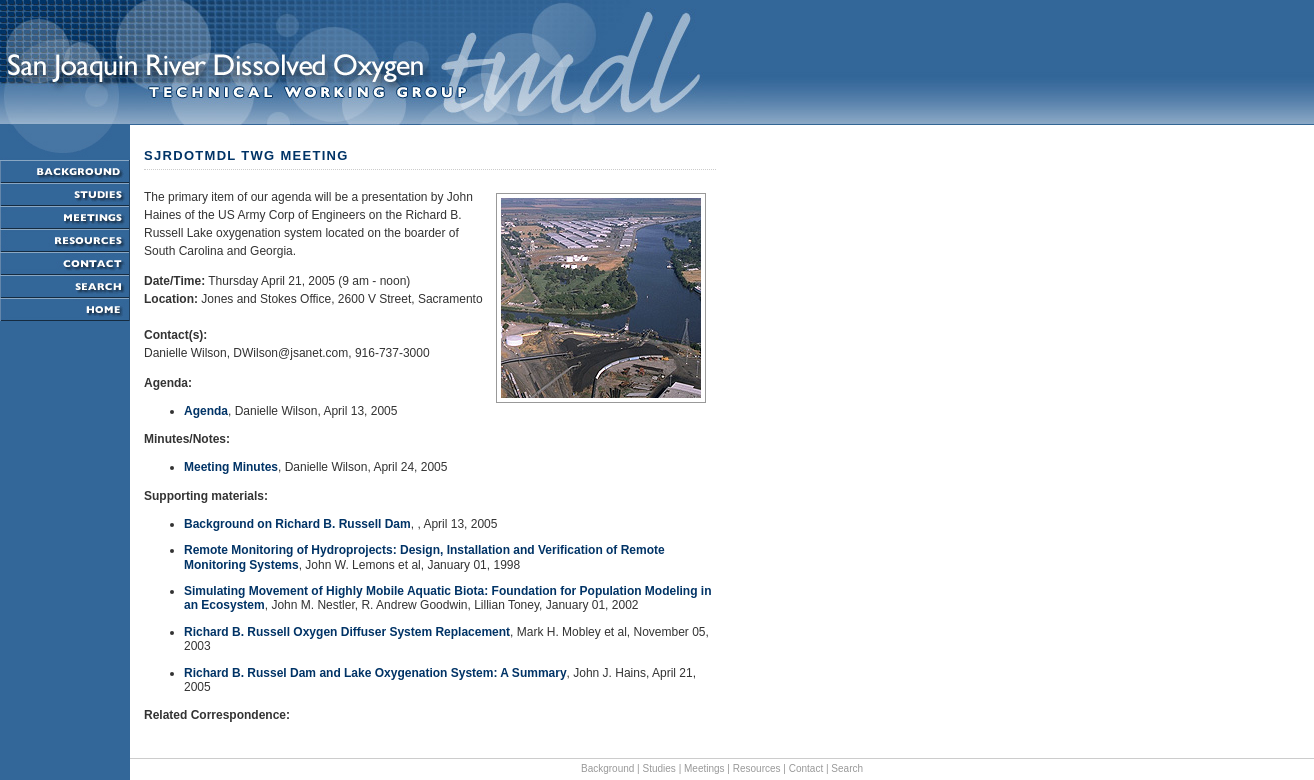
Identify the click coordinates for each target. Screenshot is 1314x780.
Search (847, 768)
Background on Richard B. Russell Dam (297, 524)
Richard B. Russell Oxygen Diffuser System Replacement (347, 632)
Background (607, 768)
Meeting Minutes (231, 467)
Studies (659, 768)
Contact (806, 768)
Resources (757, 768)
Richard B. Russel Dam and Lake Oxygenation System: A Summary (375, 673)
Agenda (206, 411)
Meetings (704, 768)
